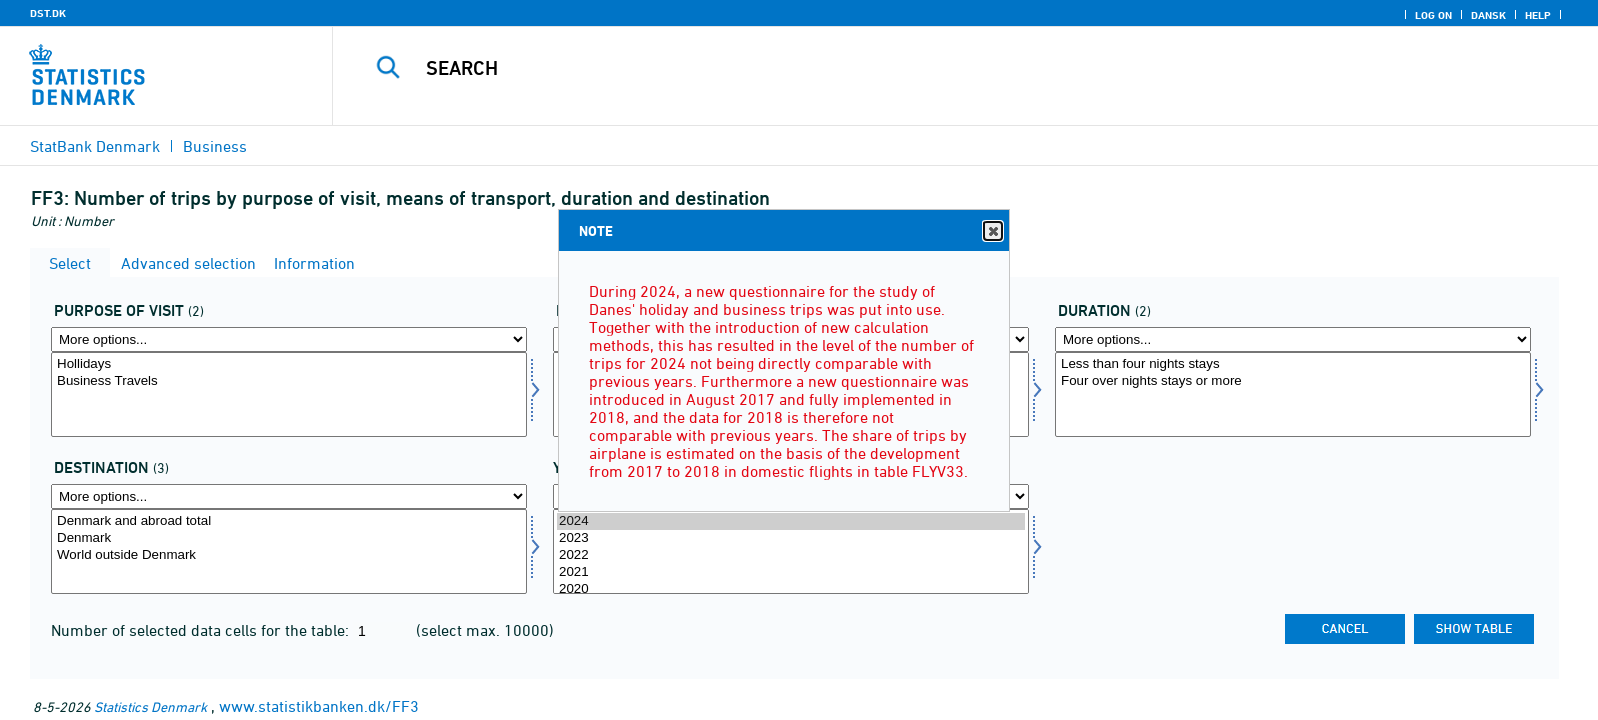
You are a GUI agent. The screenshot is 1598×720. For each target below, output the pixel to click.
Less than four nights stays (1293, 364)
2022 (791, 555)
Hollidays (289, 364)
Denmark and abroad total (289, 521)
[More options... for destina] (289, 496)
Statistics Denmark (150, 706)
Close (992, 231)
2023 (791, 538)
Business (215, 146)
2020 (791, 589)
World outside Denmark (289, 555)
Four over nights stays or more (1293, 381)
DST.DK (48, 13)
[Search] (917, 68)
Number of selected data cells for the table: (202, 630)
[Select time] (791, 551)
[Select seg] (289, 394)
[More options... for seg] (289, 339)
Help (1538, 15)
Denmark (289, 538)
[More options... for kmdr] (1293, 339)
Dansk (1488, 15)
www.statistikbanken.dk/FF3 (319, 706)
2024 (791, 521)
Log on (1433, 15)
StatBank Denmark (95, 146)
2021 (791, 572)
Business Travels (289, 381)
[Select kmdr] (1293, 394)
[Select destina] (289, 551)
